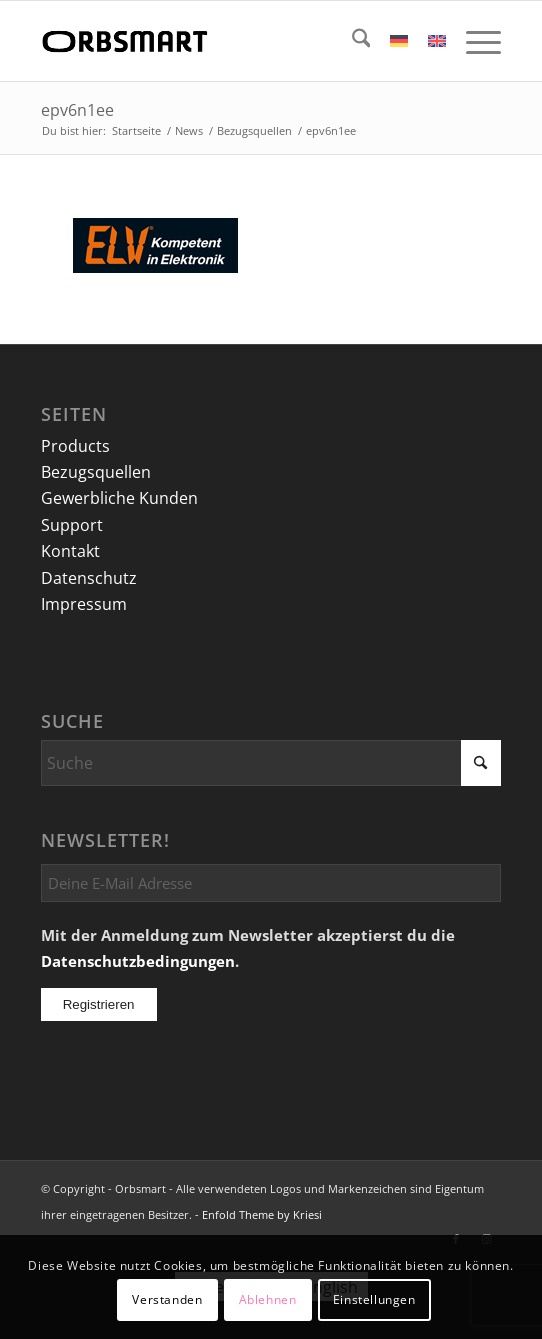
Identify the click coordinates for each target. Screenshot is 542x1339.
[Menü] (473, 41)
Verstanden (167, 1299)
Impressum (84, 604)
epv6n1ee (77, 110)
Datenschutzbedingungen (138, 961)
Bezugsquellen (96, 472)
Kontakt (70, 551)
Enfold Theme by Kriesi (262, 1214)
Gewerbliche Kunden (119, 498)
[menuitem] (351, 41)
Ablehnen (268, 1299)
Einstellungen (374, 1299)
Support (72, 525)
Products (75, 446)
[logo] (225, 41)
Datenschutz (89, 578)
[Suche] (351, 41)
